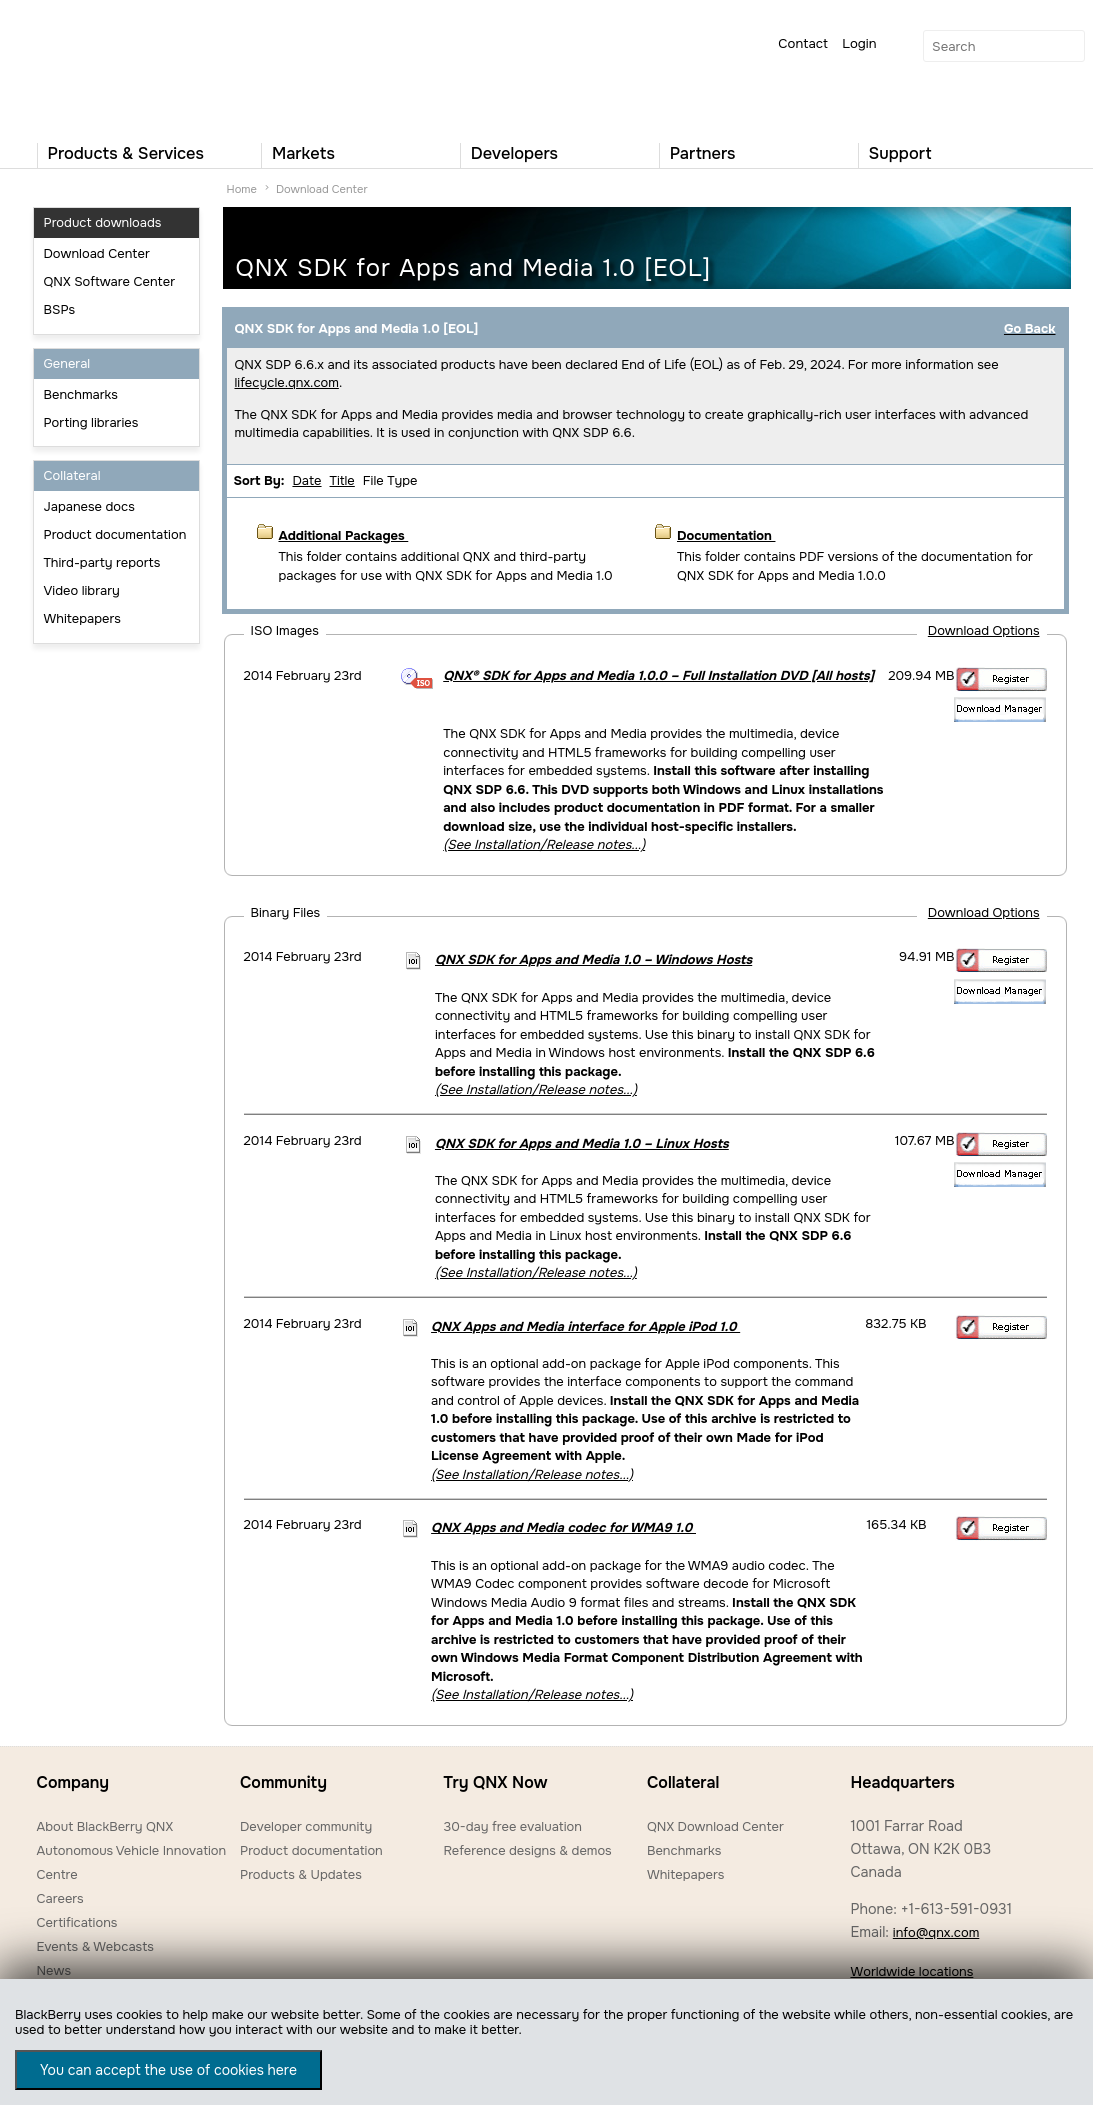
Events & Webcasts (95, 1946)
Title (342, 480)
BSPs (60, 309)
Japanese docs (89, 506)
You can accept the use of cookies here (168, 2070)
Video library (82, 590)
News (54, 1970)
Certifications (77, 1922)
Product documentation (115, 534)
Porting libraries (91, 422)
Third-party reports (102, 562)
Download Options (984, 630)
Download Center (97, 253)
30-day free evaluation (512, 1826)
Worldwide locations (911, 1971)
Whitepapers (82, 618)
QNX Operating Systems (97, 66)
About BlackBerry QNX (105, 1826)
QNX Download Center (715, 1826)
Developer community (306, 1826)
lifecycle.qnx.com (287, 382)
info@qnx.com (936, 1932)
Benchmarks (81, 394)
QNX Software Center (110, 281)
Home (242, 189)
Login (859, 43)
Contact (803, 43)
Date (306, 480)
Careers (60, 1898)
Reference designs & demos (527, 1850)
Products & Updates (301, 1874)
